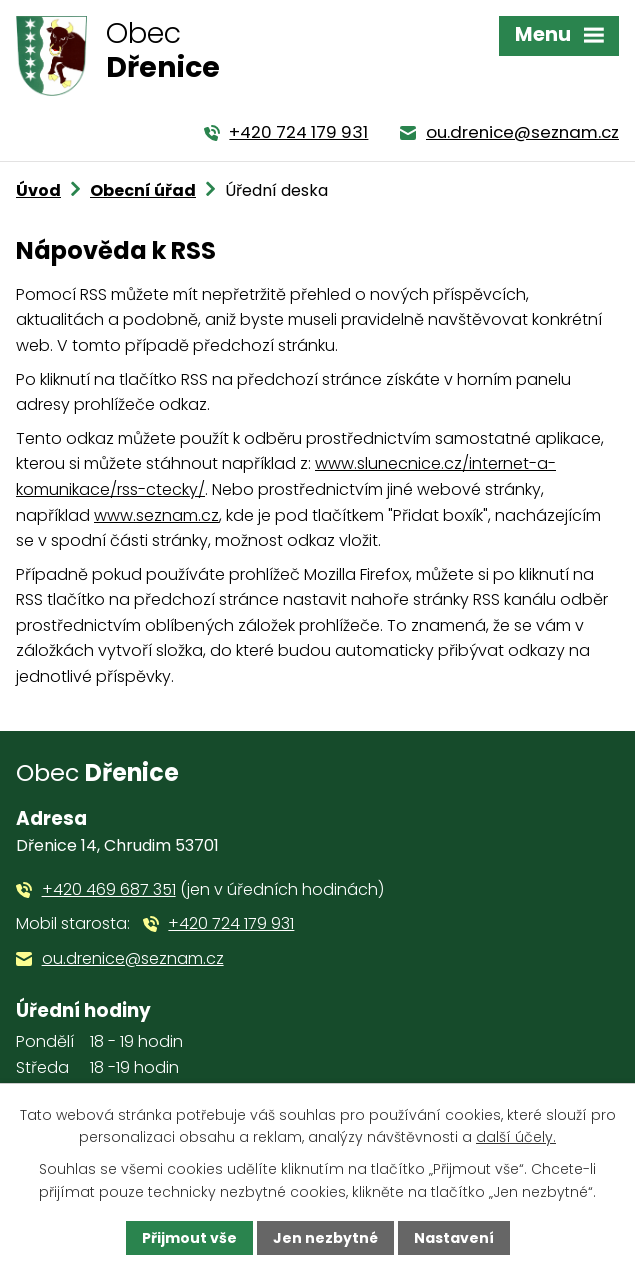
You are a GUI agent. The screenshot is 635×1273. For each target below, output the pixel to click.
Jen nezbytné (325, 1238)
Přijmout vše (189, 1238)
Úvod (38, 190)
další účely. (516, 1137)
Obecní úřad (143, 190)
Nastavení (454, 1238)
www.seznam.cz (156, 515)
